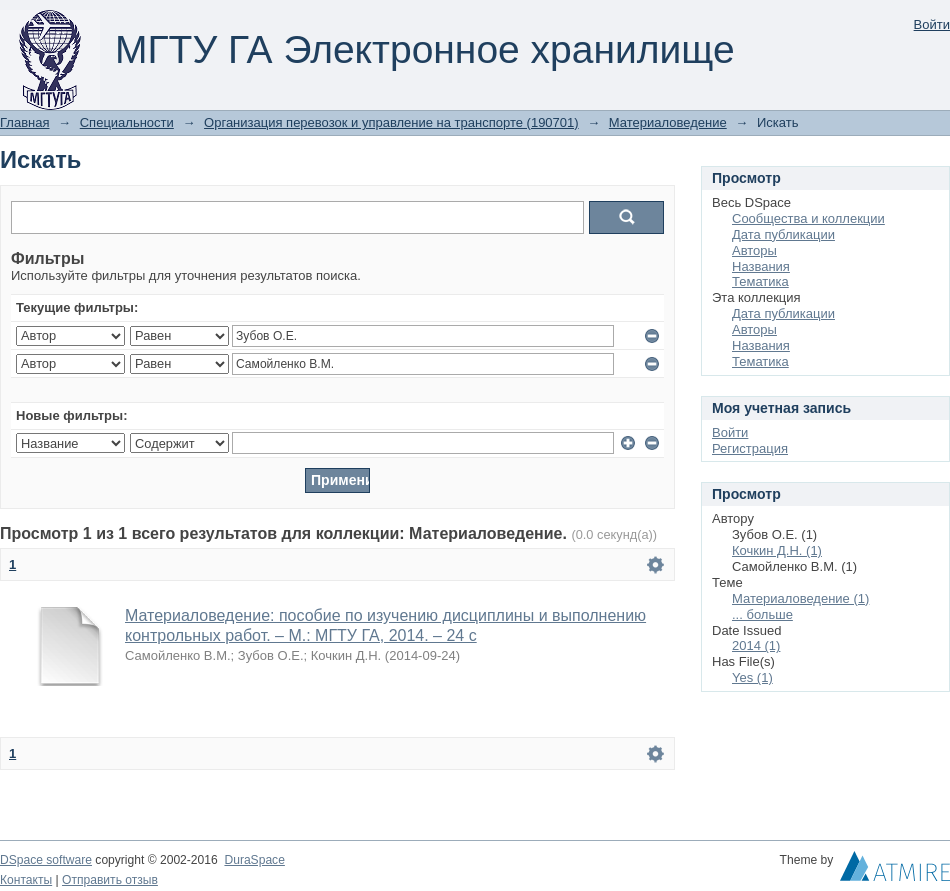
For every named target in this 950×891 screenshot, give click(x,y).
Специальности (127, 122)
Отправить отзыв (110, 880)
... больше (762, 614)
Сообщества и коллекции (808, 218)
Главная (24, 122)
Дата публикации (783, 234)
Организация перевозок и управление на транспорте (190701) (391, 122)
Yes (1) (752, 677)
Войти (932, 24)
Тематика (760, 281)
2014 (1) (756, 645)
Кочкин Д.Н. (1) (777, 550)
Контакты (26, 880)
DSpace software (46, 860)
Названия (761, 266)
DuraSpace (254, 860)
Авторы (754, 250)
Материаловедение (668, 122)
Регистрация (750, 448)
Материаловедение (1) (800, 598)
